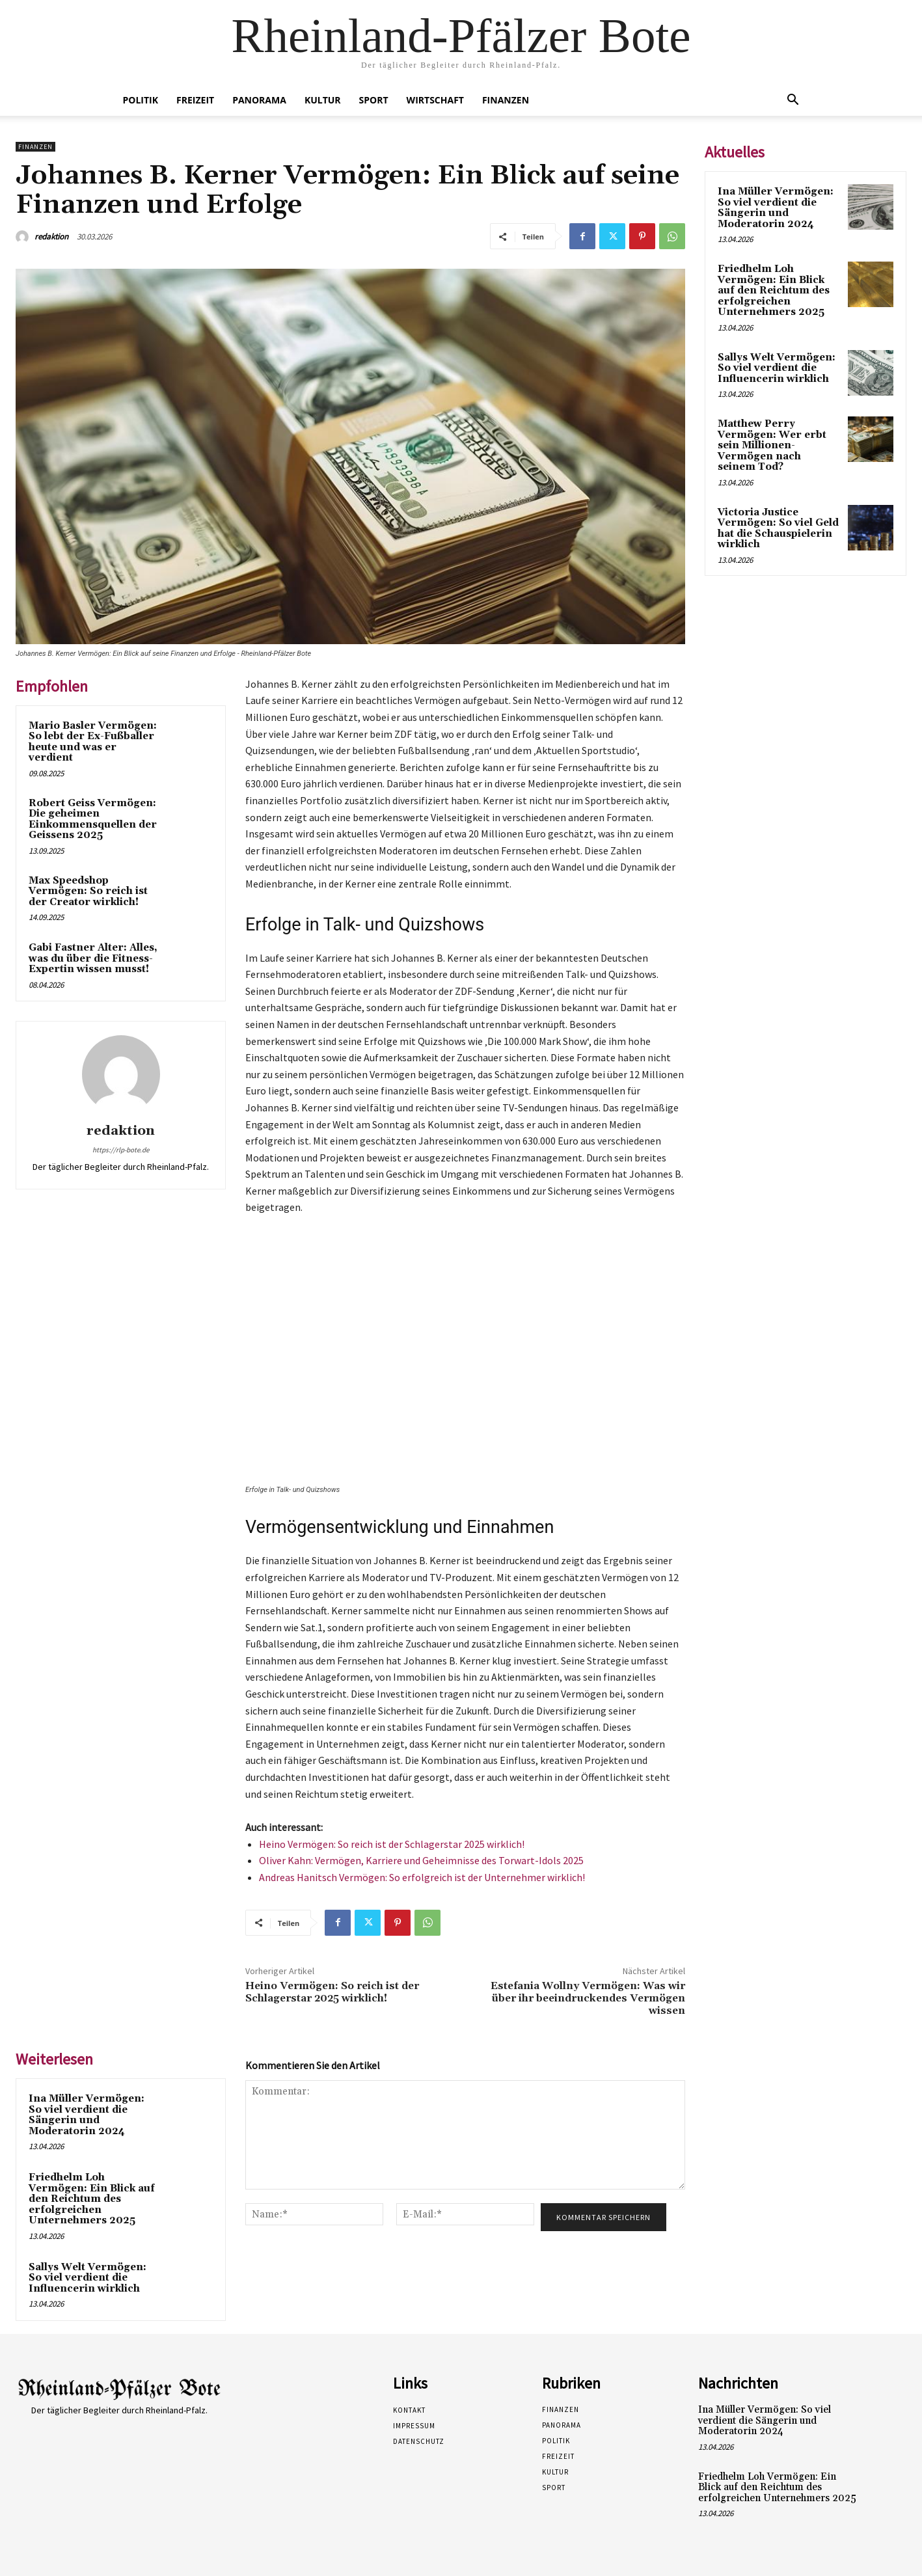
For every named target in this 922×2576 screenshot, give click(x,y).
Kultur (323, 100)
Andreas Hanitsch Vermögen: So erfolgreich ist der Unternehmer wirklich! (422, 1877)
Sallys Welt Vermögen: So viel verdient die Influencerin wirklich (87, 2278)
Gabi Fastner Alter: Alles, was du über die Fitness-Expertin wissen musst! (93, 958)
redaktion (51, 236)
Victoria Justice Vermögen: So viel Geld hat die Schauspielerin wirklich (778, 528)
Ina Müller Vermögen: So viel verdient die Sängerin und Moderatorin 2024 (86, 2115)
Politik (141, 100)
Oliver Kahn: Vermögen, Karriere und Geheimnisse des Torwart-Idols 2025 (421, 1860)
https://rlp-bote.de (120, 1149)
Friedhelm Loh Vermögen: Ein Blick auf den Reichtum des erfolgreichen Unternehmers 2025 (92, 2199)
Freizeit (195, 100)
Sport (373, 100)
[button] (793, 101)
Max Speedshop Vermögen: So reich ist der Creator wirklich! (88, 891)
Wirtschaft (435, 100)
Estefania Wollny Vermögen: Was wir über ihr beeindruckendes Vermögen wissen (588, 1998)
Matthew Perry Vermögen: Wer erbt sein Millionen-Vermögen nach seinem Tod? (772, 445)
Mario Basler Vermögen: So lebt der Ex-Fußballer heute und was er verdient (93, 742)
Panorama (259, 100)
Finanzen (505, 100)
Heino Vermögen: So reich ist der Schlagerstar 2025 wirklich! (391, 1844)
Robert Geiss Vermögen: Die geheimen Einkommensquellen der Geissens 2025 (93, 819)
